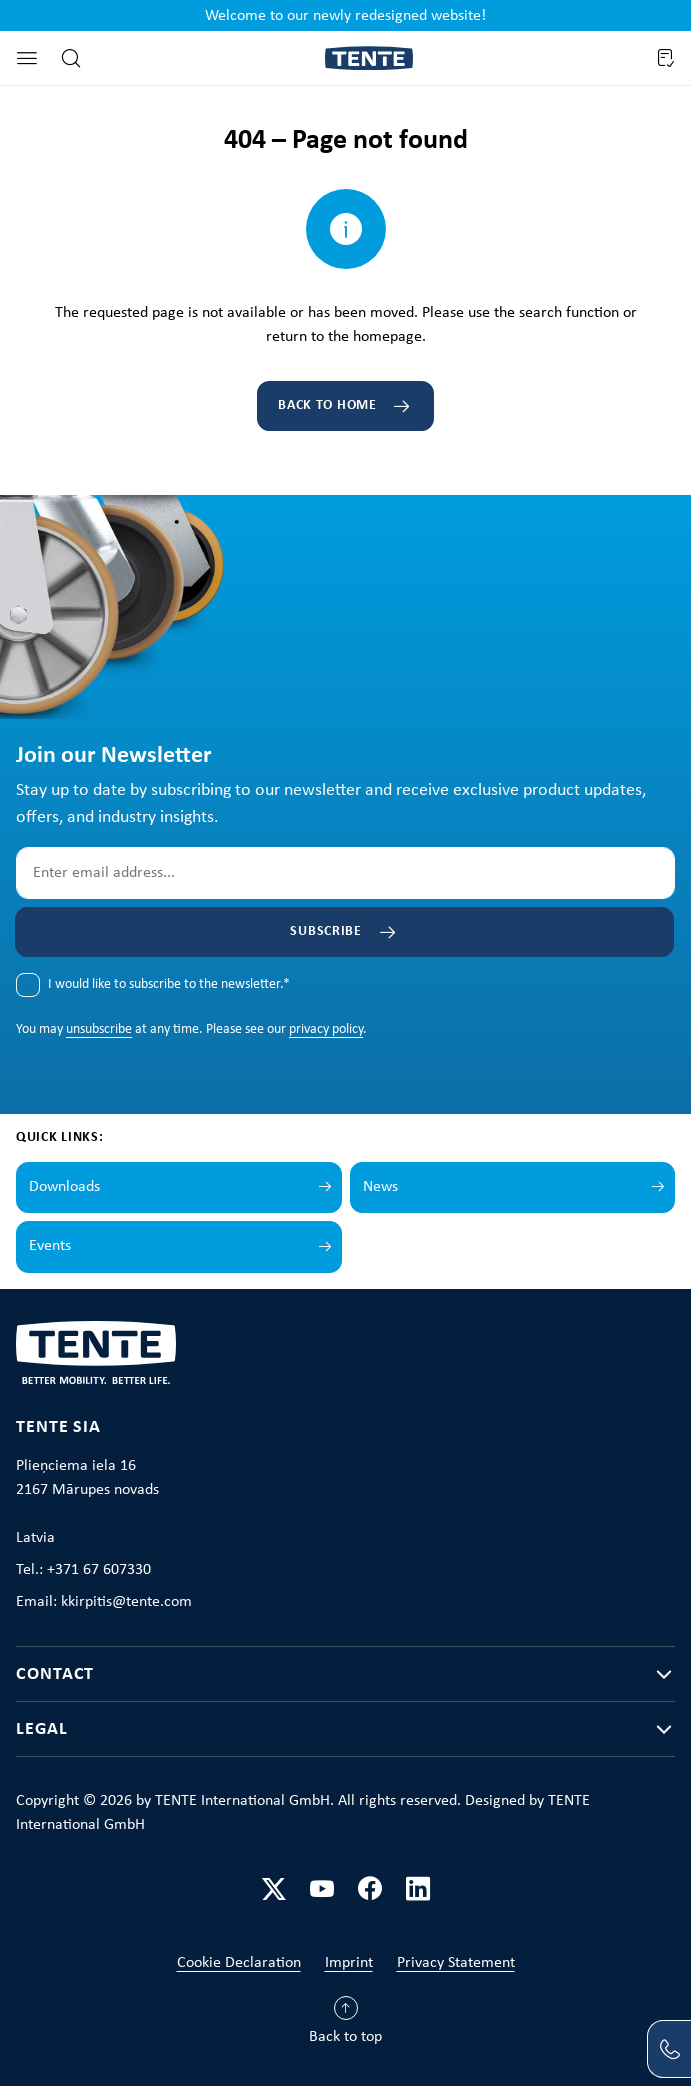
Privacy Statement (456, 1963)
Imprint (349, 1963)
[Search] (71, 58)
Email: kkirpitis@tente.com (104, 1602)
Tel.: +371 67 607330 (83, 1570)
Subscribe (325, 931)
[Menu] (27, 58)
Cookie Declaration (239, 1963)
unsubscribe (99, 1029)
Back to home (327, 405)
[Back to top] (345, 2025)
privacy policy (326, 1029)
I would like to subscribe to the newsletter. (169, 984)
